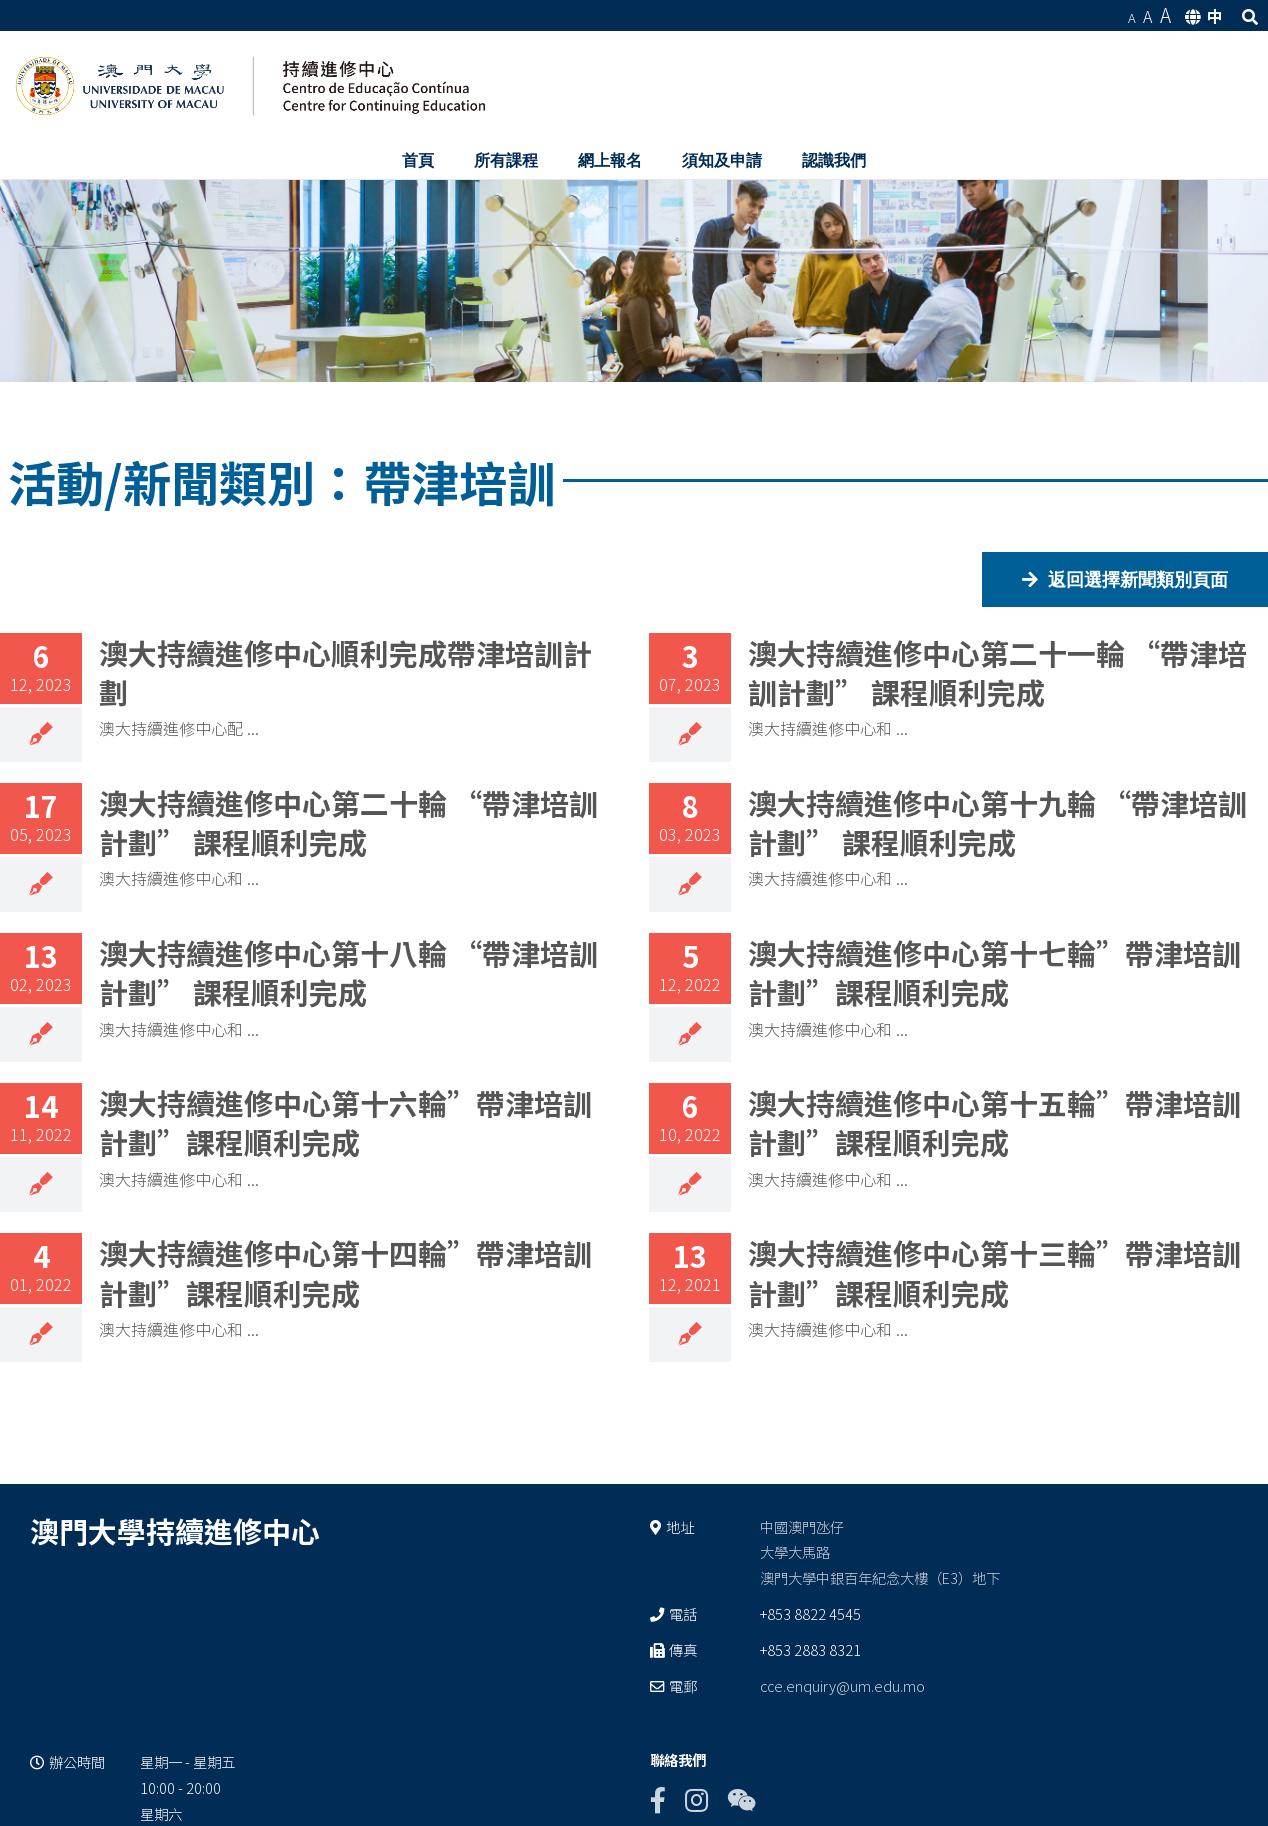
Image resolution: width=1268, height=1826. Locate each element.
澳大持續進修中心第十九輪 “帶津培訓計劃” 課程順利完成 (997, 822)
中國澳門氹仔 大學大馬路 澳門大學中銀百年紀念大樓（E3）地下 (880, 1552)
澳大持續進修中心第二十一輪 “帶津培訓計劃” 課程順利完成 (997, 672)
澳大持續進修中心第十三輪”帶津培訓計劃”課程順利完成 (994, 1272)
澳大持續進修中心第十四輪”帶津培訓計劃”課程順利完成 (345, 1272)
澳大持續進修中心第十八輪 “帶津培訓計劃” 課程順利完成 (348, 972)
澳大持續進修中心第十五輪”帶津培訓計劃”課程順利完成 (994, 1122)
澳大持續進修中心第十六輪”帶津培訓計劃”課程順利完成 (345, 1122)
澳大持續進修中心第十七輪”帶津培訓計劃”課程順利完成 (994, 972)
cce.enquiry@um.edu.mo (842, 1685)
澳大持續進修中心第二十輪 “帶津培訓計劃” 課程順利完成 (348, 822)
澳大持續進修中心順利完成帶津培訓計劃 (345, 672)
